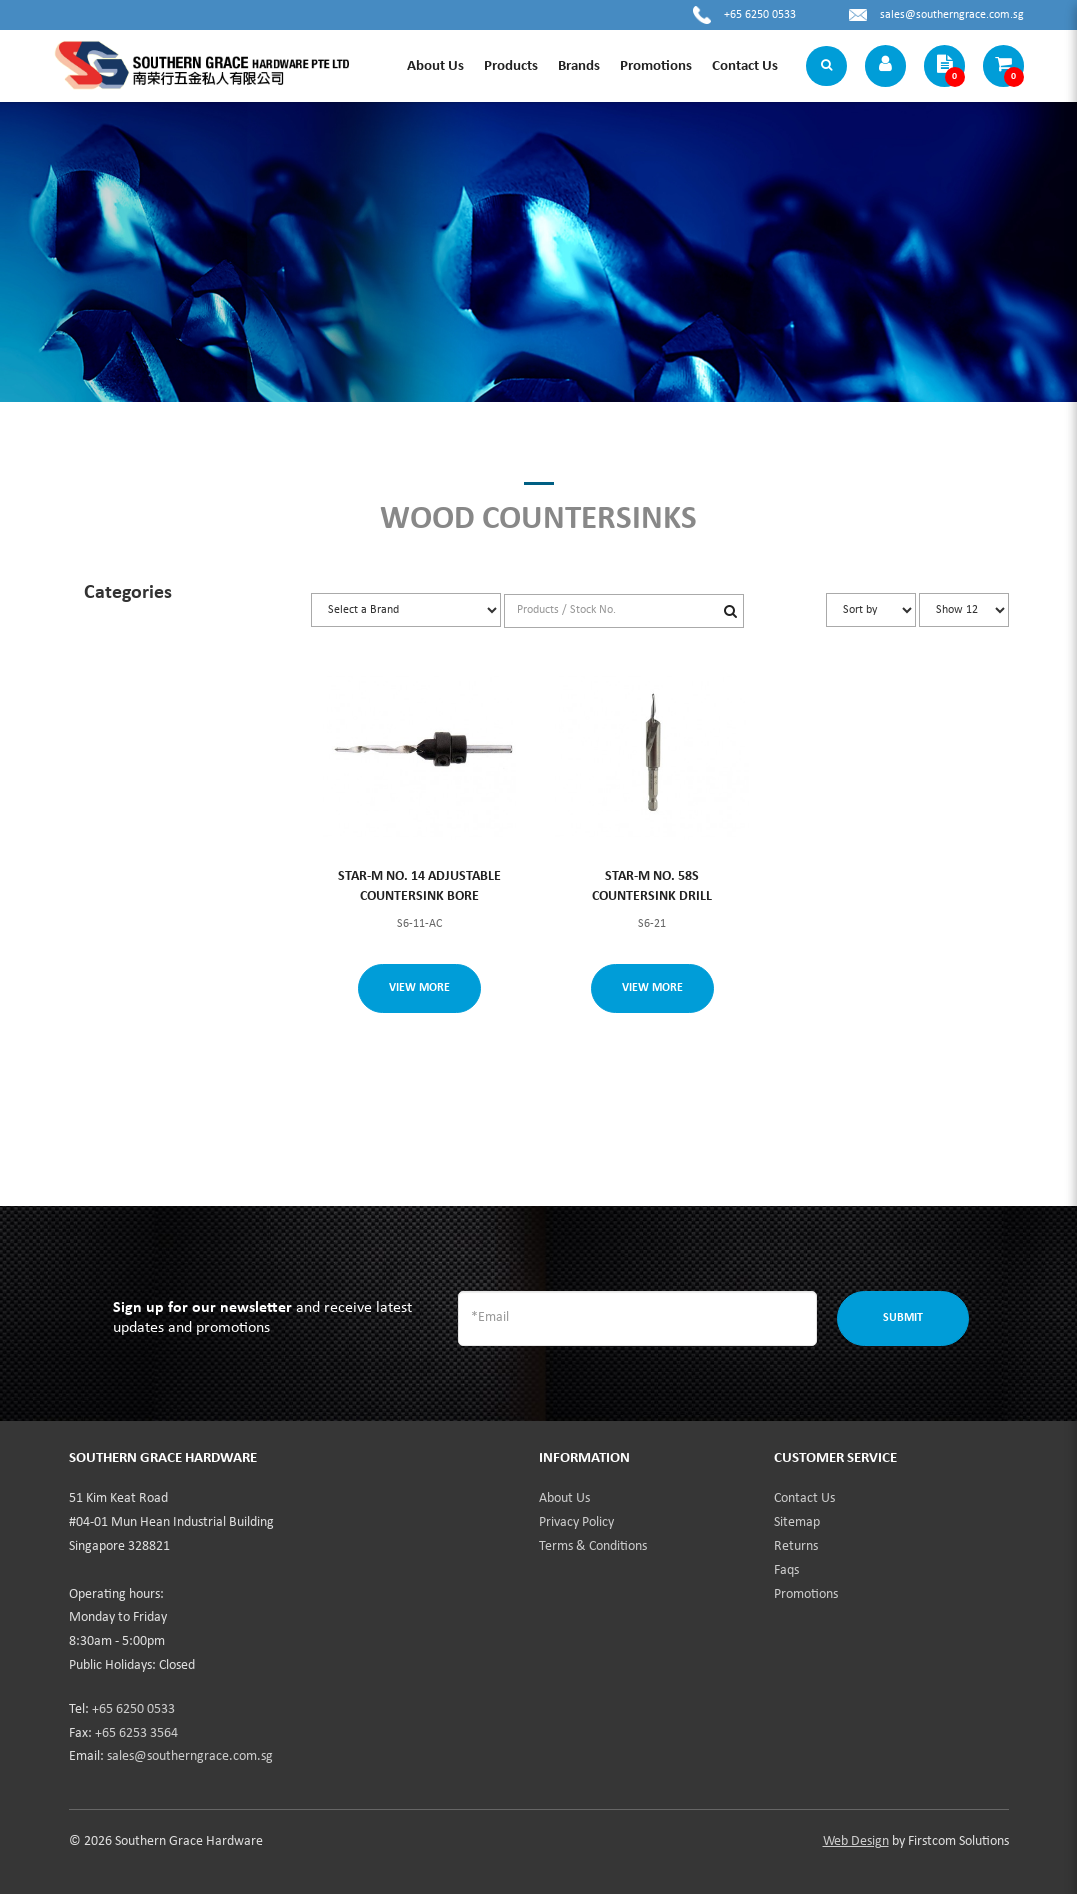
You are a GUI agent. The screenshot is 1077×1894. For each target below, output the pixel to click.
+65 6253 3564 (136, 1733)
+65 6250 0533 (760, 15)
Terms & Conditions (593, 1546)
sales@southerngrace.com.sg (952, 15)
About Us (564, 1498)
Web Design (856, 1841)
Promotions (806, 1594)
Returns (796, 1546)
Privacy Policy (576, 1522)
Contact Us (804, 1498)
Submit (903, 1318)
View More (419, 988)
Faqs (786, 1570)
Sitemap (797, 1522)
